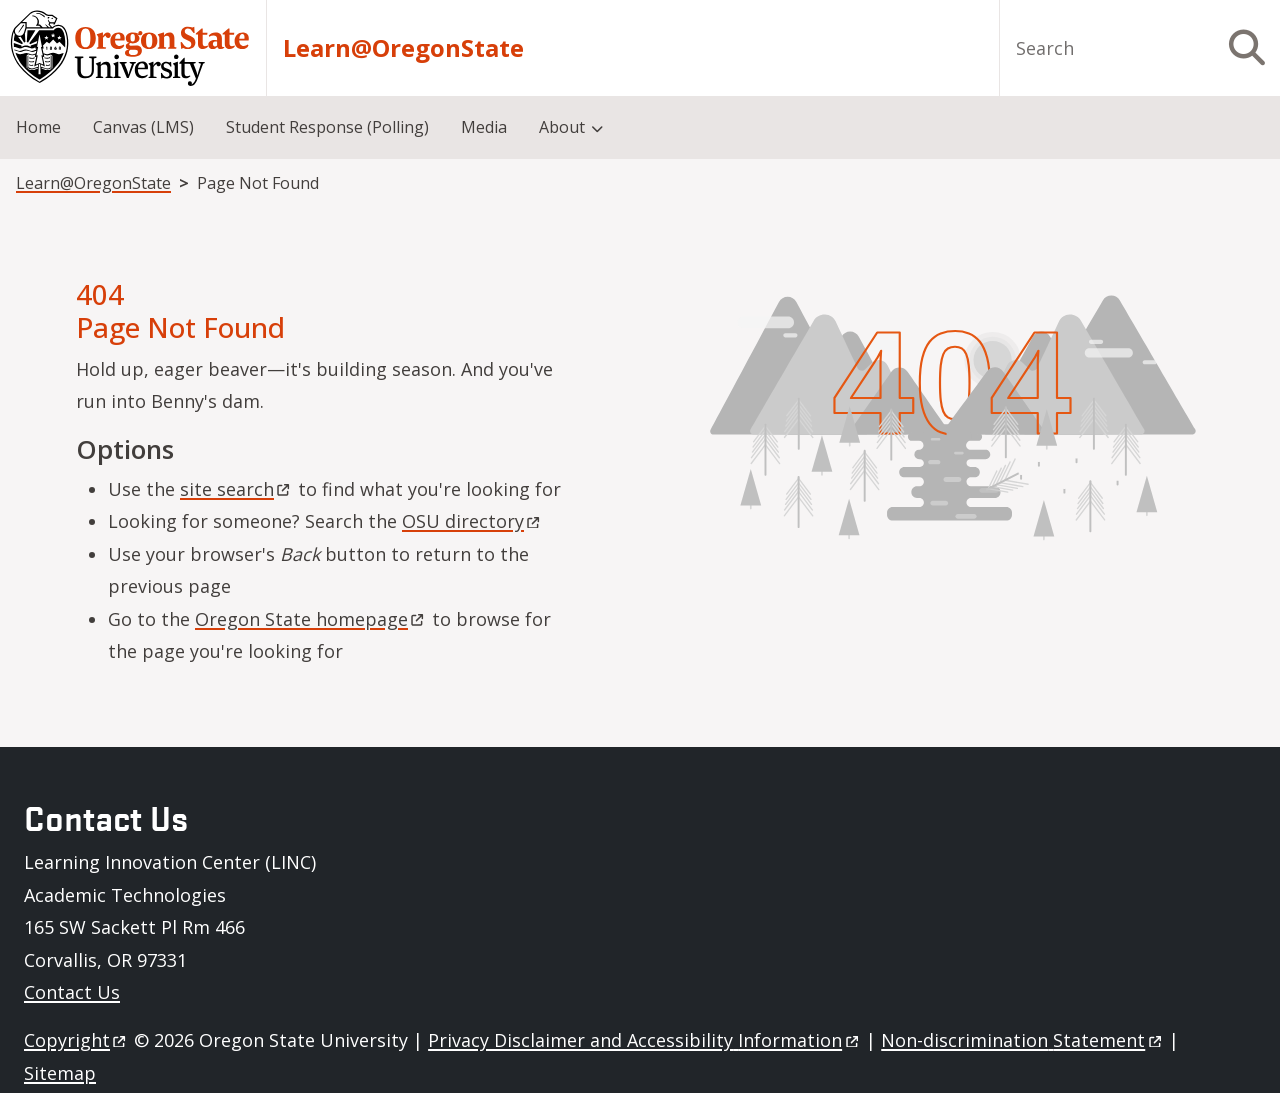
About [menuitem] (562, 127)
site (236, 489)
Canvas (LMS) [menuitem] (143, 127)
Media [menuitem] (484, 127)
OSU (472, 521)
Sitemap (60, 1073)
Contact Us (72, 992)
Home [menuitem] (38, 127)
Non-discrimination (1022, 1040)
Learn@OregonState (403, 48)
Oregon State (311, 619)
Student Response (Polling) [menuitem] (327, 127)
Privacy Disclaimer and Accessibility (644, 1040)
